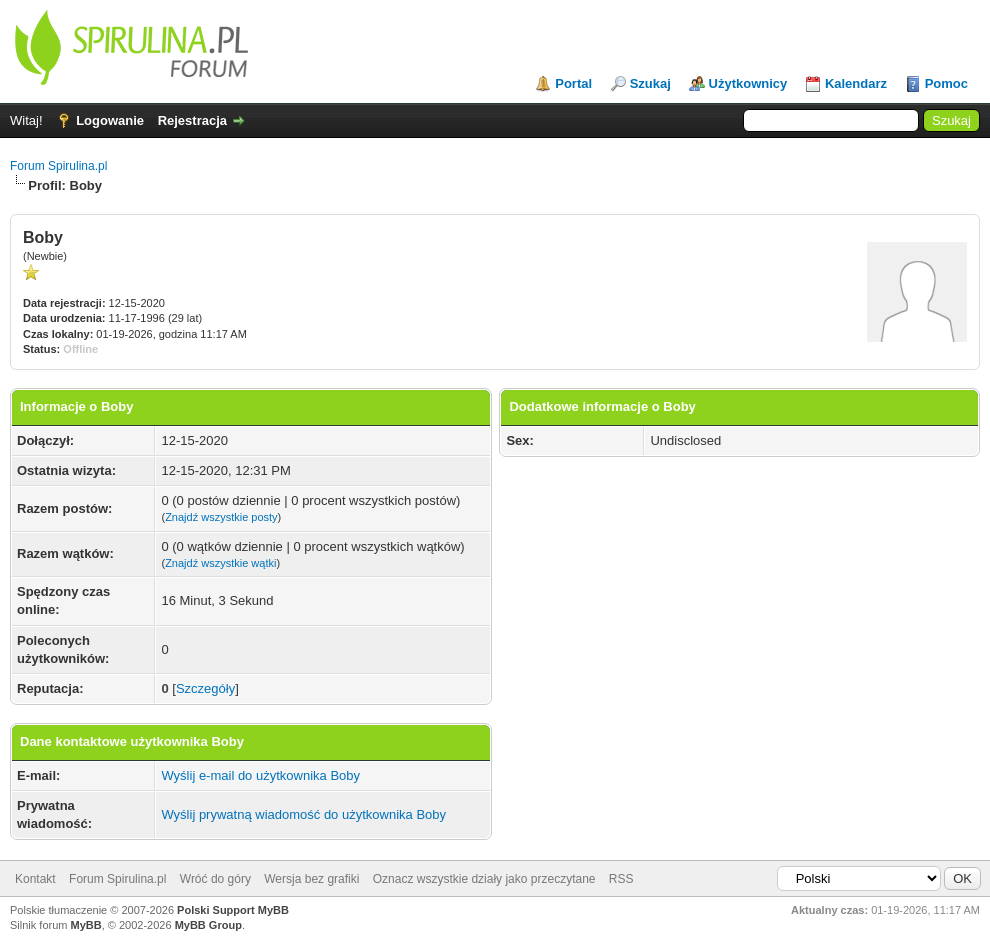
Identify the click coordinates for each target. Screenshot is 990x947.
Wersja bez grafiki (311, 879)
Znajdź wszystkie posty (221, 517)
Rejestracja (192, 120)
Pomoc (946, 83)
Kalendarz (856, 83)
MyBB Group (208, 925)
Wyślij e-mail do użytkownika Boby (260, 775)
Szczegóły (205, 688)
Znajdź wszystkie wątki (220, 563)
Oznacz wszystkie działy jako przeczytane (484, 879)
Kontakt (35, 879)
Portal (573, 83)
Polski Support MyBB (233, 910)
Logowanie (110, 120)
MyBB (86, 925)
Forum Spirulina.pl (58, 166)
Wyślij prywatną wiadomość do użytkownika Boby (303, 814)
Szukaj (650, 83)
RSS (621, 879)
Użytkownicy (748, 83)
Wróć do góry (215, 879)
